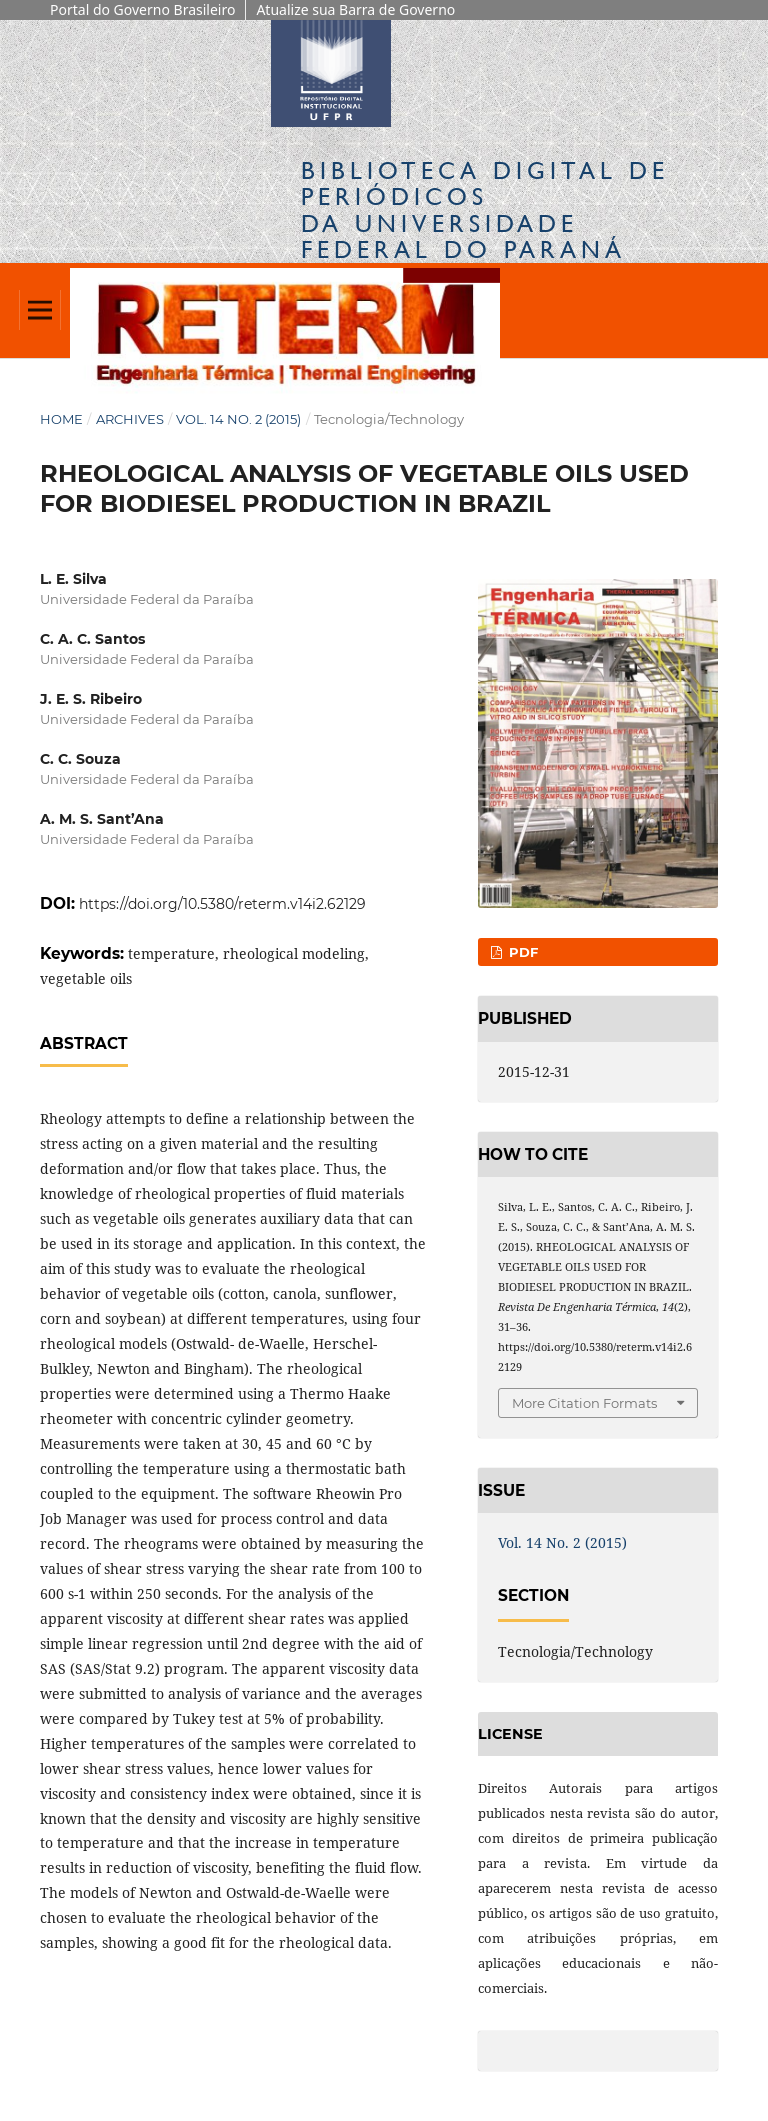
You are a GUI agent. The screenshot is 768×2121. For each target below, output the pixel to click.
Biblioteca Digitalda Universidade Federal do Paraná (485, 210)
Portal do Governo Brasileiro (142, 9)
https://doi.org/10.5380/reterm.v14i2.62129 (222, 904)
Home (61, 419)
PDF (521, 952)
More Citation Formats (584, 1403)
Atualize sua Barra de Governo (355, 9)
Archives (130, 419)
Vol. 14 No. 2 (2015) (238, 419)
